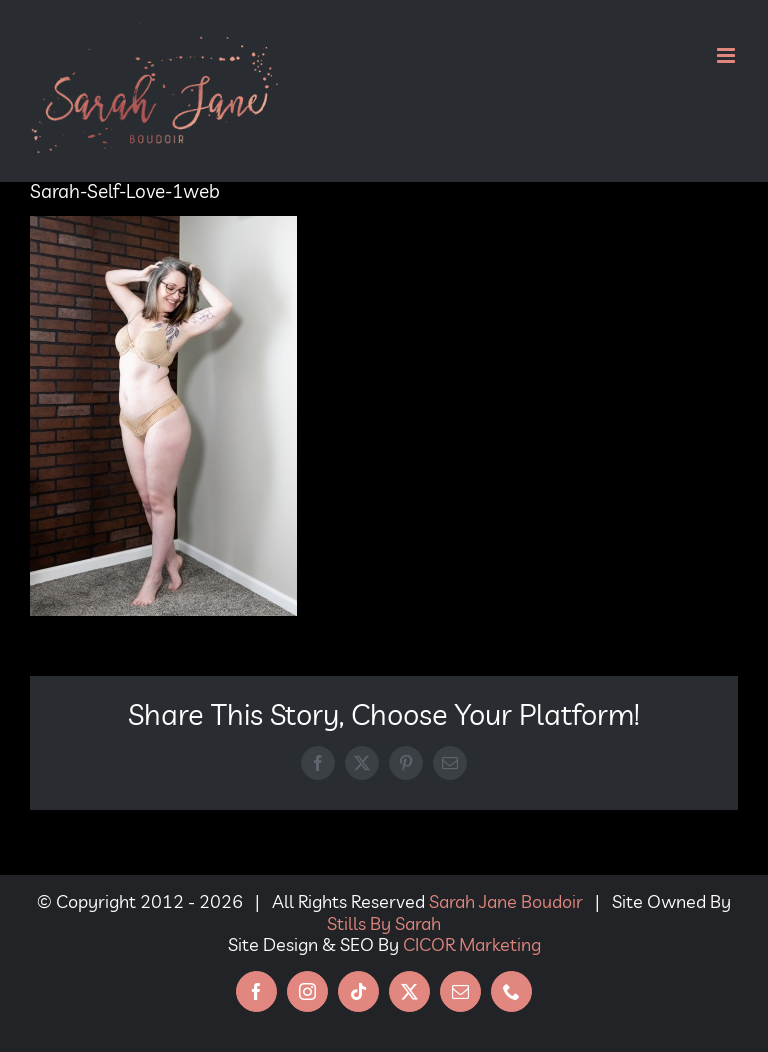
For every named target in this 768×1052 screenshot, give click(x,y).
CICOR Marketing (472, 944)
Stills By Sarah (384, 923)
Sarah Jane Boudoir (506, 901)
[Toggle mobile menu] (727, 55)
